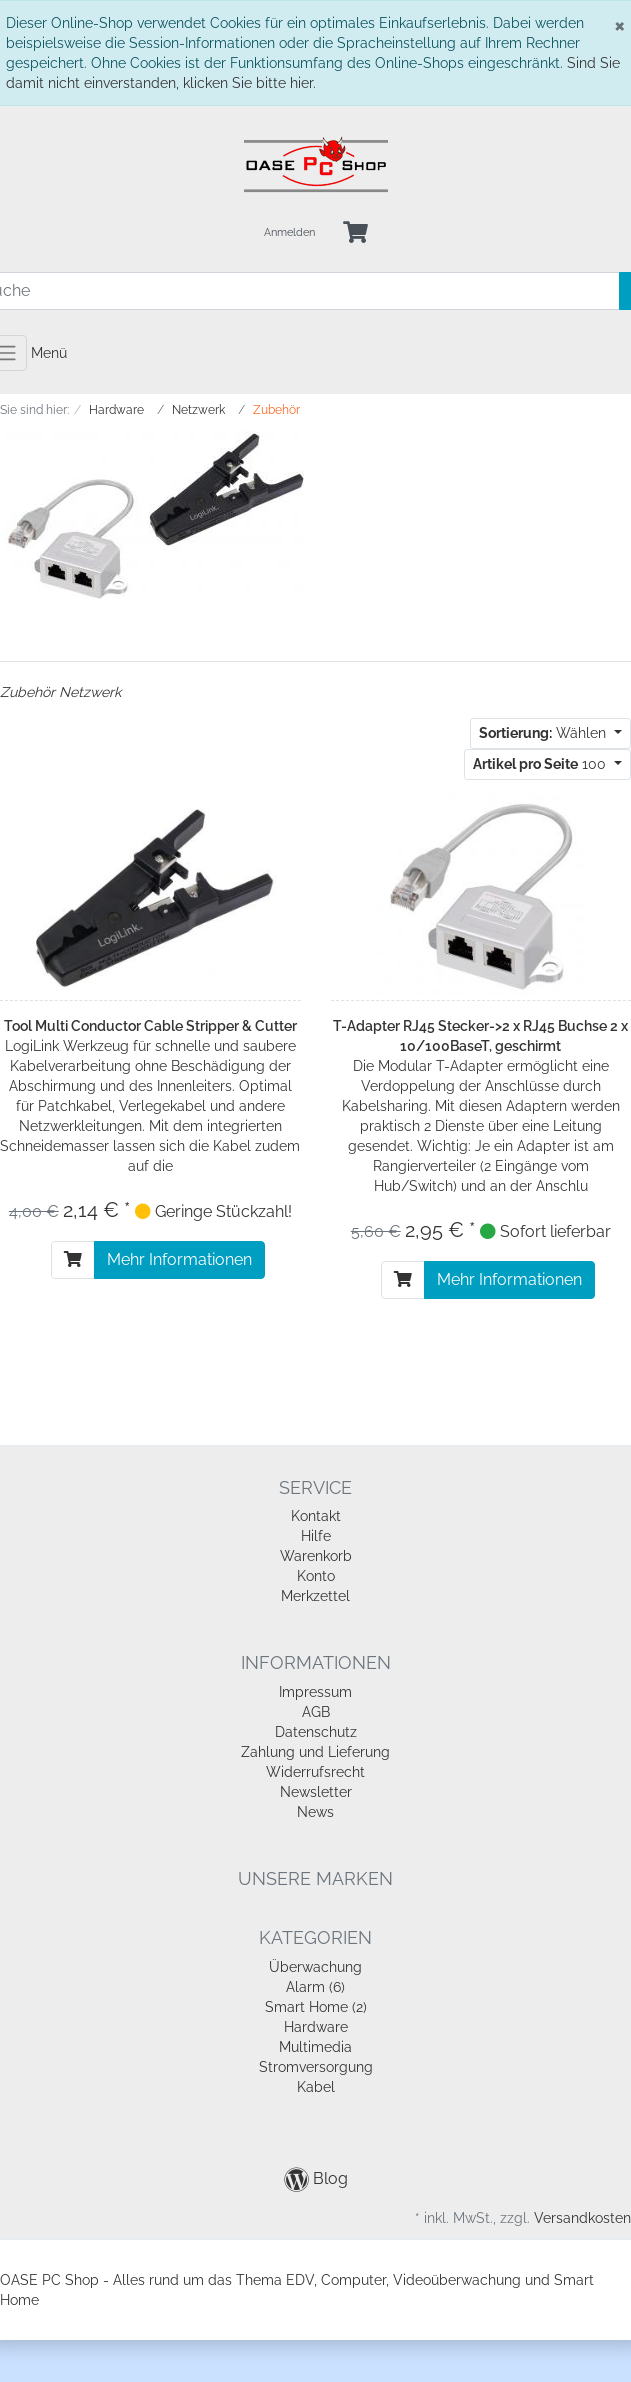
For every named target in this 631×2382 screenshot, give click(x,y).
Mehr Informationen (179, 1259)
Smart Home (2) (316, 2007)
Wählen (544, 733)
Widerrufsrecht (315, 1772)
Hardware (316, 2027)
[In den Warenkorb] (73, 1260)
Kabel (316, 2087)
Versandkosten (582, 2218)
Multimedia (315, 2047)
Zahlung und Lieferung (315, 1752)
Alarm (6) (315, 1987)
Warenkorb (316, 1556)
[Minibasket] (355, 233)
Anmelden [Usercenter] (289, 232)
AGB (316, 1712)
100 (541, 764)
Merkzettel (315, 1596)
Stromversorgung (316, 2067)
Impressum (315, 1692)
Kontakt (316, 1516)
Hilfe (316, 1536)
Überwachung (315, 1967)
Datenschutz (316, 1732)
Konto (316, 1576)
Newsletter (316, 1792)
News (315, 1812)
